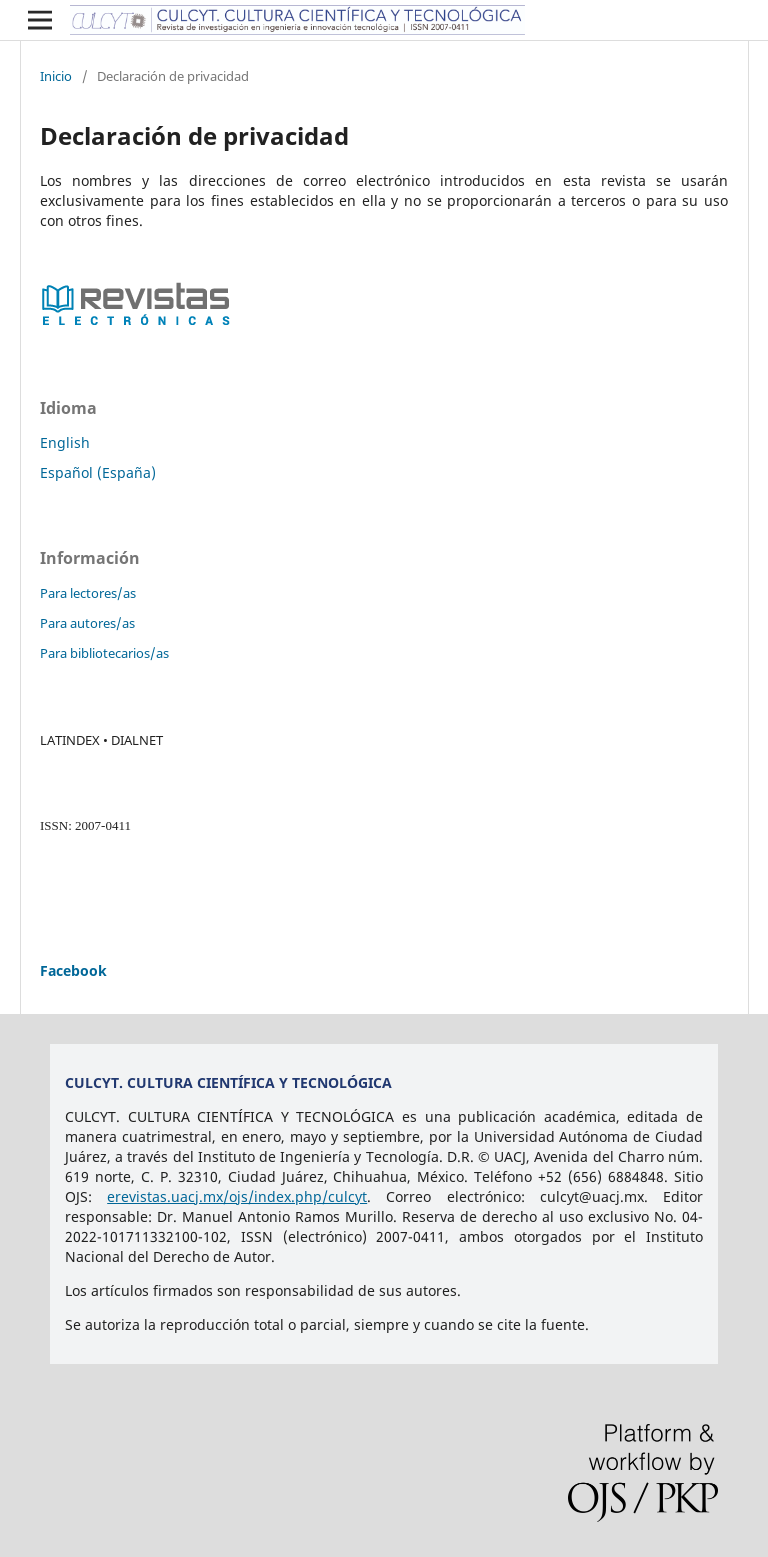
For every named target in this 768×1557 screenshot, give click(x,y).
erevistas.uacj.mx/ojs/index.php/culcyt (237, 1196)
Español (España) (98, 472)
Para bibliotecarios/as (104, 653)
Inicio (56, 76)
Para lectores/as (88, 593)
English (65, 442)
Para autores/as (87, 623)
